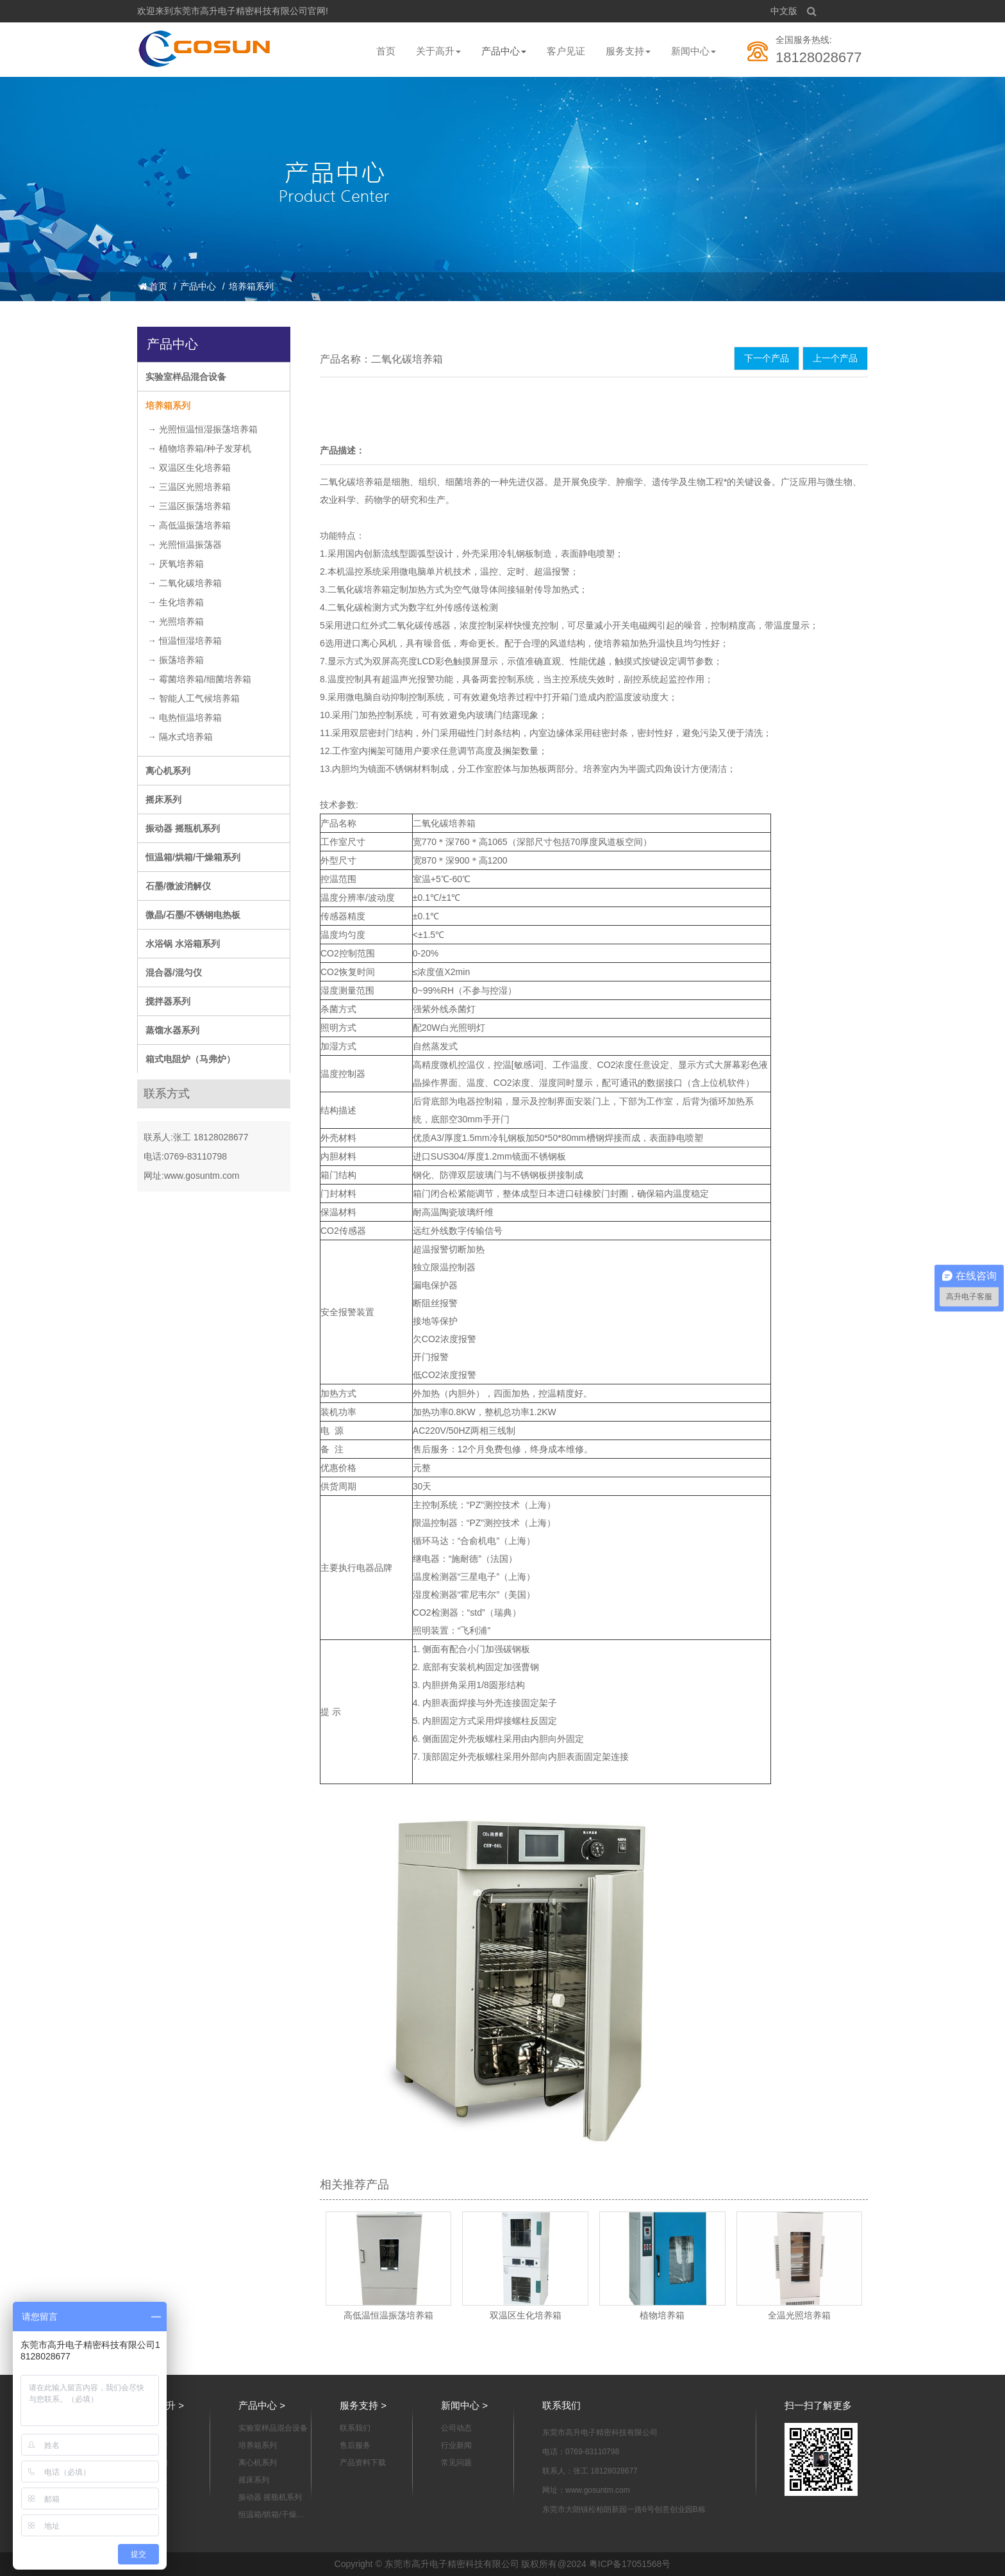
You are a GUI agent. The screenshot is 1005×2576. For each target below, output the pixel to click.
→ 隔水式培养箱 (180, 737)
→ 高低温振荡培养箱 (189, 525)
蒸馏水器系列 (172, 1030)
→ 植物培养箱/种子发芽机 (199, 448)
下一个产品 (766, 358)
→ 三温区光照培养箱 (189, 487)
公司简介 (152, 2428)
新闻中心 (693, 50)
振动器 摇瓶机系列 (182, 828)
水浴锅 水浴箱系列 (182, 944)
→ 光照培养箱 (175, 621)
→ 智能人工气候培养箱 (193, 698)
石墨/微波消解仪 (178, 886)
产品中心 (503, 50)
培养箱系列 (251, 286)
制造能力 (152, 2497)
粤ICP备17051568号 (630, 2564)
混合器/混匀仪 (173, 972)
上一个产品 (835, 358)
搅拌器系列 (167, 1001)
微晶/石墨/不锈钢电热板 (192, 915)
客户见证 (566, 50)
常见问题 (456, 2462)
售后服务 (355, 2445)
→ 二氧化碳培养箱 (184, 583)
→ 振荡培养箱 (175, 660)
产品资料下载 (363, 2462)
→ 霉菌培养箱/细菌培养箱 (199, 679)
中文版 (783, 11)
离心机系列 (167, 771)
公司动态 (456, 2428)
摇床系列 (163, 799)
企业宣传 (152, 2445)
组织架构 (152, 2462)
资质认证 (152, 2479)
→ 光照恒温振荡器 (184, 544)
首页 (385, 50)
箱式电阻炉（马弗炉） (190, 1059)
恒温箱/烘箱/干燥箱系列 (192, 857)
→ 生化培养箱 (175, 602)
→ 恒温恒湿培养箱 (184, 641)
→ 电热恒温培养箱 (184, 717)
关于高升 (438, 50)
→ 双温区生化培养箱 (189, 468)
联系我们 (355, 2428)
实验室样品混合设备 (185, 377)
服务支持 (628, 50)
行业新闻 (456, 2445)
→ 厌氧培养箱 (175, 564)
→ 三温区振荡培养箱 (189, 506)
